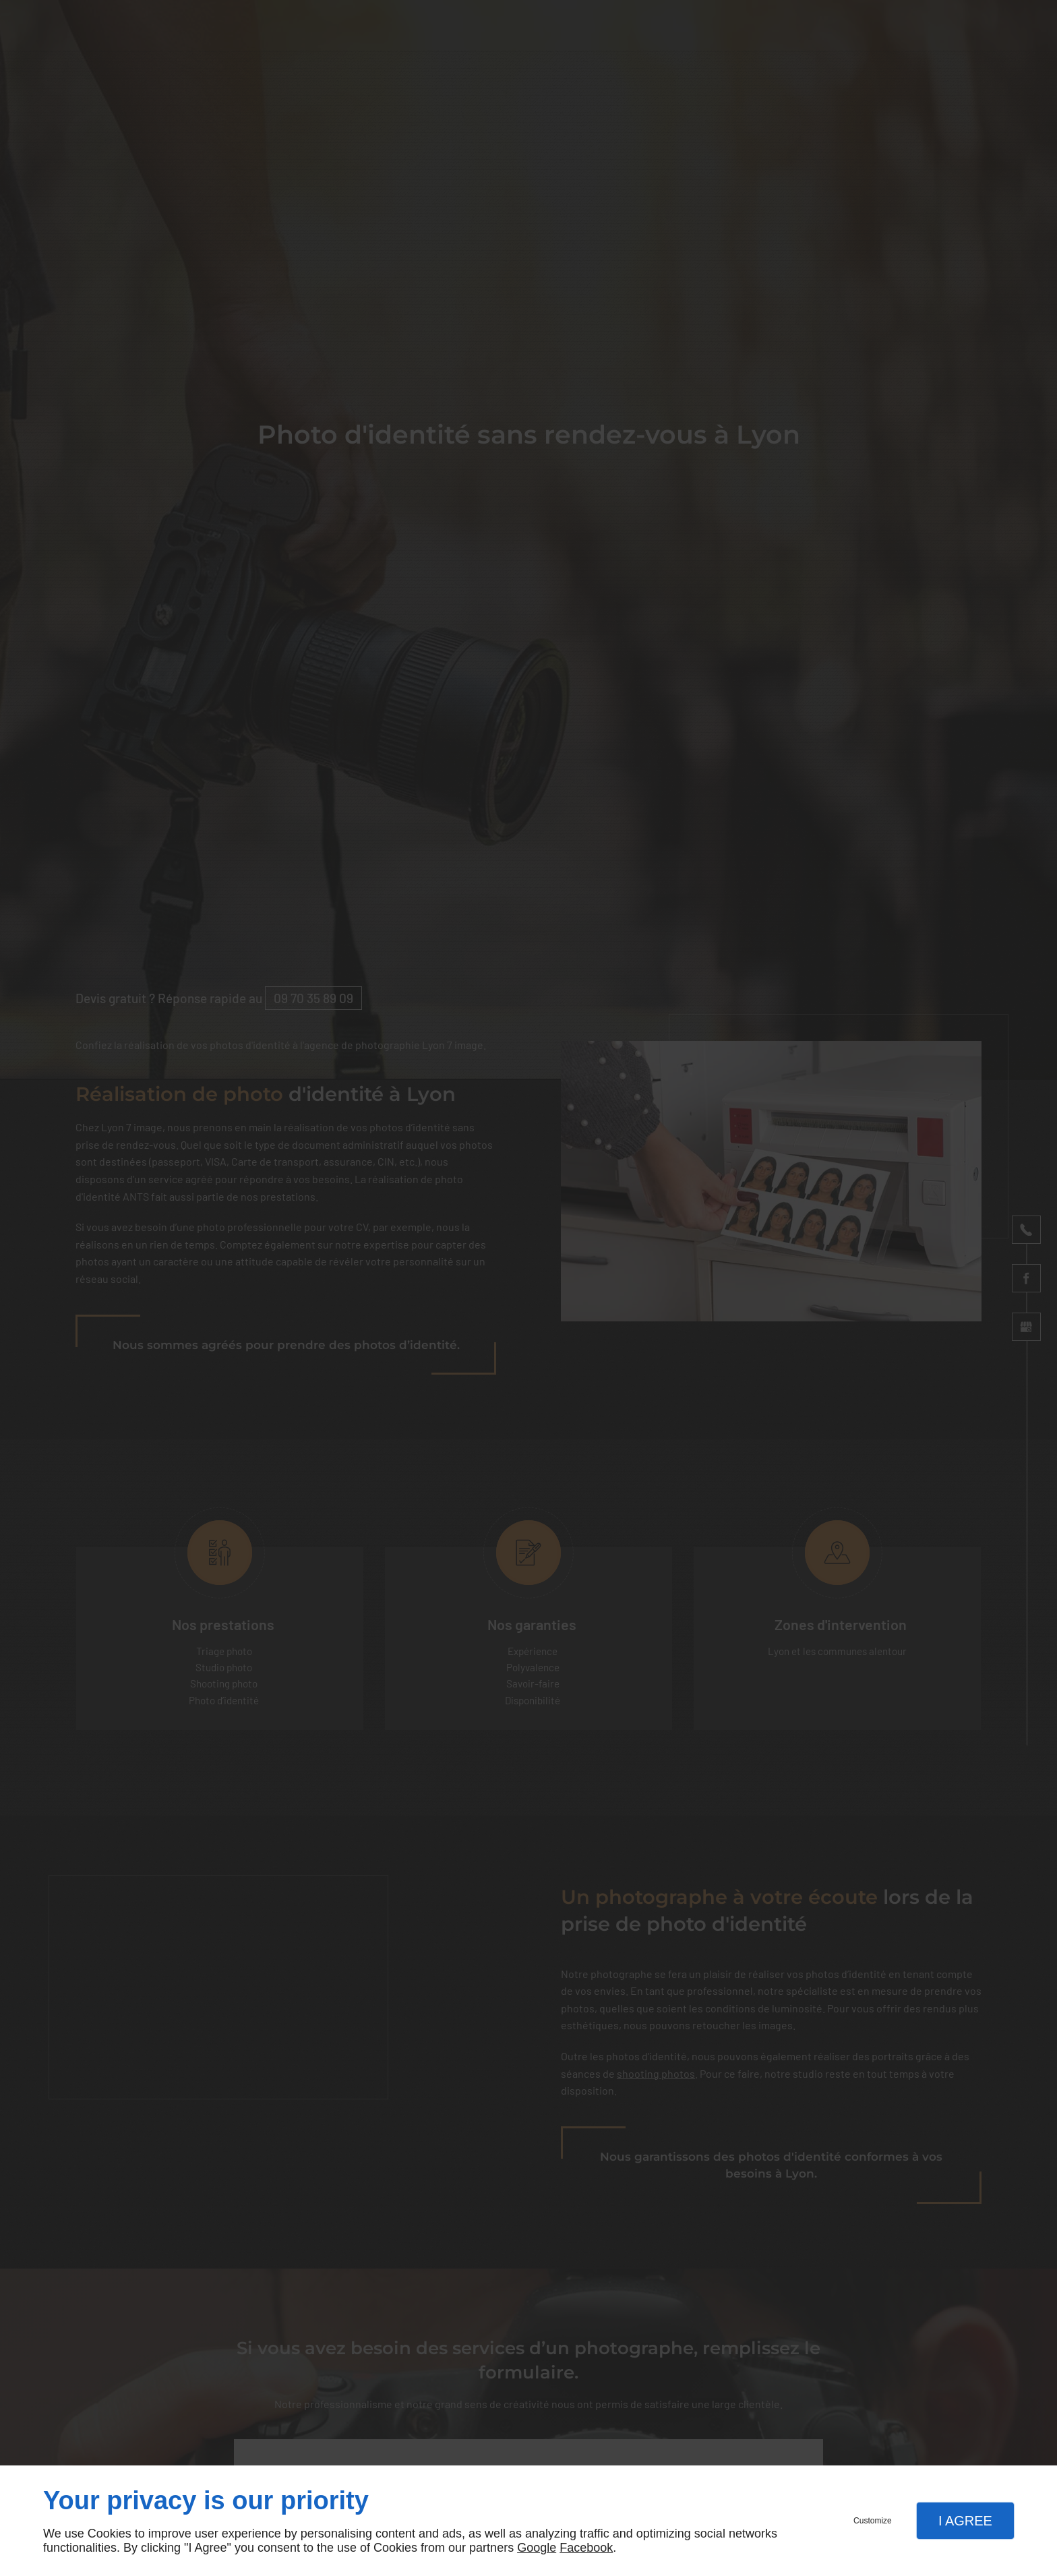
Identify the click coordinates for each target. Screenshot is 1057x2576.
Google (536, 2547)
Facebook (586, 2547)
